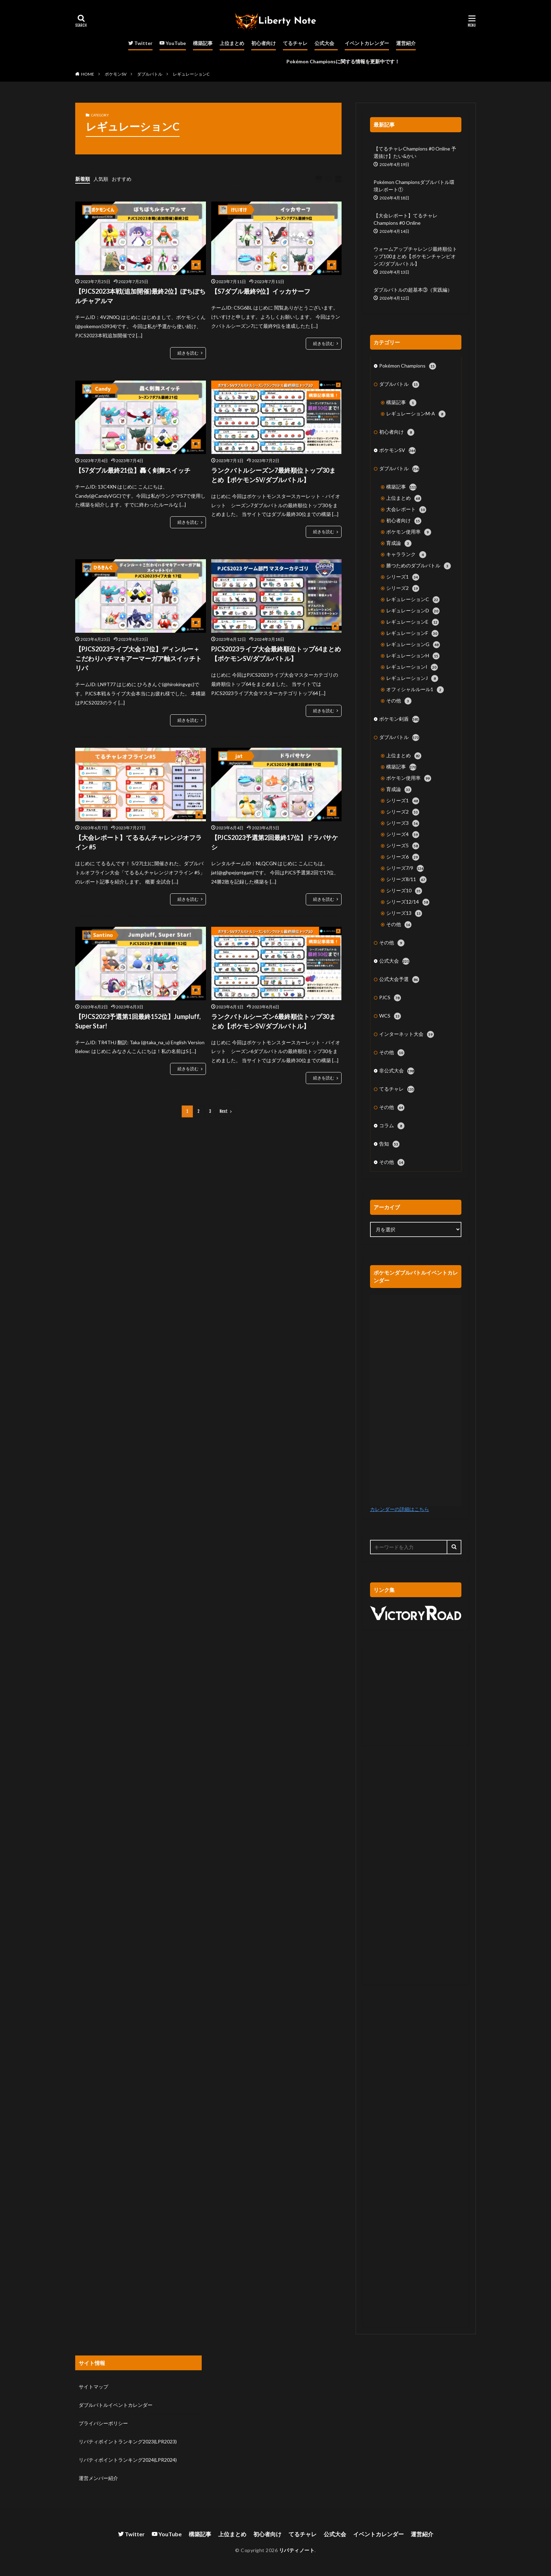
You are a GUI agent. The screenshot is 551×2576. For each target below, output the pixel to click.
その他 (398, 700)
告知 (389, 1144)
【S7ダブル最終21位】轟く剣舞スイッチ (132, 470)
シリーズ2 (402, 588)
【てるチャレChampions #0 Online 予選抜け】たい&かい (415, 152)
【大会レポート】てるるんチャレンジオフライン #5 (138, 842)
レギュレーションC (191, 74)
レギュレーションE (412, 622)
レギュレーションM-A (416, 413)
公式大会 (324, 43)
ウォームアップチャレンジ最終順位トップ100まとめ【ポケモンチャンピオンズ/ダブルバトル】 (415, 256)
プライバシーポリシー (103, 2423)
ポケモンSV (116, 74)
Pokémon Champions (407, 366)
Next (224, 1111)
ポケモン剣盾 (399, 719)
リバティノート (297, 2550)
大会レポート (406, 509)
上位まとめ (232, 43)
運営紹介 (406, 43)
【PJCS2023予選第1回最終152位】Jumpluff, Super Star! (138, 1021)
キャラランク (406, 554)
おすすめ (121, 179)
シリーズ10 (404, 890)
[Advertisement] (415, 1694)
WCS (390, 1016)
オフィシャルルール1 (415, 689)
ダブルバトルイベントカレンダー (116, 2405)
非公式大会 (396, 1071)
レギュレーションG (413, 644)
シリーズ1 (402, 577)
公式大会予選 (399, 979)
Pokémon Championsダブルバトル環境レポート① (414, 185)
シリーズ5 (402, 845)
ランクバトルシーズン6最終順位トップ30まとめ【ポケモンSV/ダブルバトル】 (273, 1021)
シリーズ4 (402, 834)
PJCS (390, 997)
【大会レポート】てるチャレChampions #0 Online (405, 219)
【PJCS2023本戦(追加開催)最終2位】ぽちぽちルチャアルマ (140, 296)
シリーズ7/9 (405, 868)
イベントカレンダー (367, 43)
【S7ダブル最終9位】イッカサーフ (260, 291)
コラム (391, 1125)
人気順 (100, 179)
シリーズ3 (402, 823)
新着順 (82, 179)
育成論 (398, 543)
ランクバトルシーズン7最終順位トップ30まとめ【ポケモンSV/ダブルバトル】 (273, 475)
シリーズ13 (404, 913)
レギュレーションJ (412, 678)
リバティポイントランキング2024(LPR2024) (128, 2460)
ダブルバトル (149, 74)
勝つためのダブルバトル (418, 565)
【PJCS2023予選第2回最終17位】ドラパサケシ (274, 842)
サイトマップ (93, 2387)
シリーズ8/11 (406, 879)
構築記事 (203, 43)
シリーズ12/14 (407, 902)
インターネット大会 (406, 1034)
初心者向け (263, 43)
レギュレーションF (412, 633)
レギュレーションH (413, 655)
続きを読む (188, 353)
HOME (87, 74)
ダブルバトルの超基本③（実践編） (413, 290)
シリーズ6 (402, 857)
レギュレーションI (412, 667)
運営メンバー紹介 (98, 2478)
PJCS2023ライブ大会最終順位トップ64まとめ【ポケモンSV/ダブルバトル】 (276, 653)
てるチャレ (295, 43)
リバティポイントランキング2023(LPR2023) (128, 2441)
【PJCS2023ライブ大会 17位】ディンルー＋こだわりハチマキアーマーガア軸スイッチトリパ (138, 658)
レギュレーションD (413, 610)
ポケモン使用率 (408, 532)
